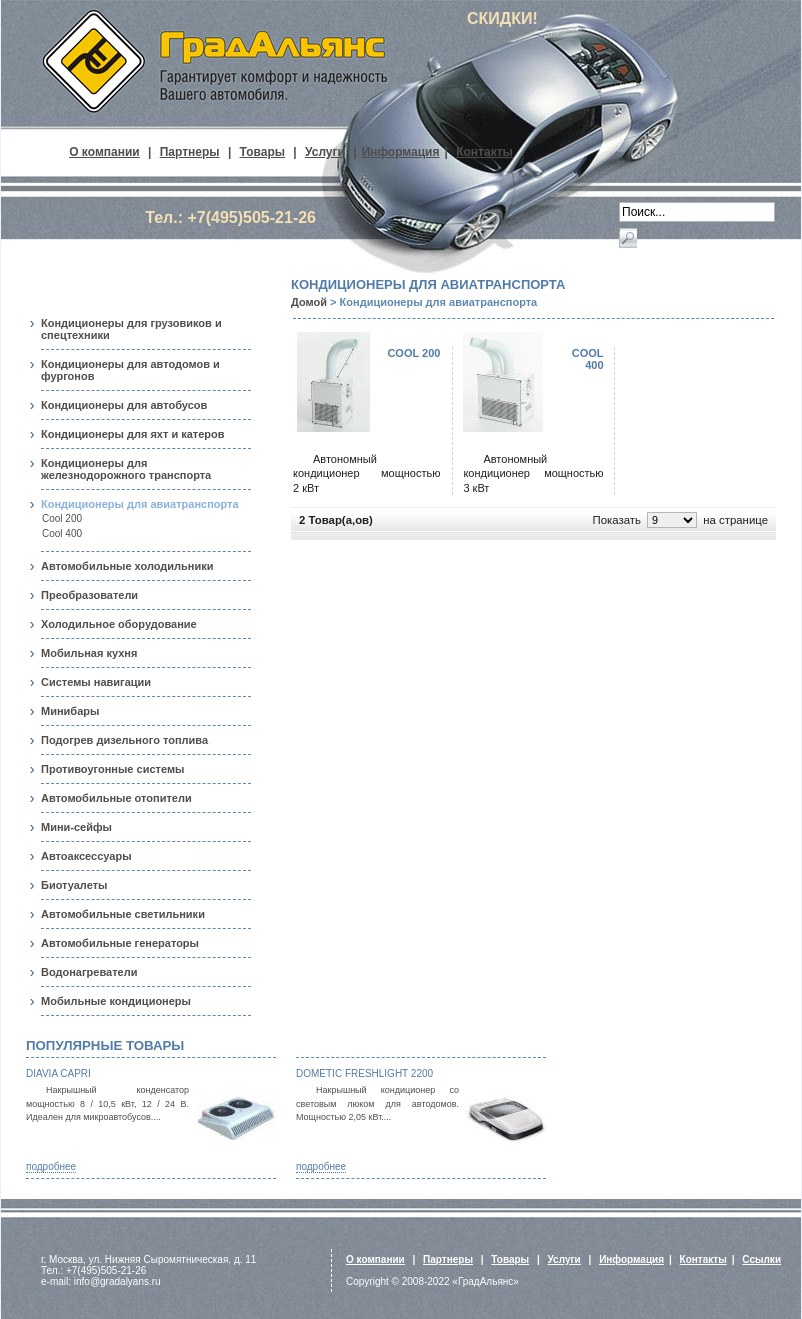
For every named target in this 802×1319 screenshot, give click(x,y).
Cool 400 (62, 533)
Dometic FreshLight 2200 (364, 1073)
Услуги (325, 152)
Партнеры (190, 152)
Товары (262, 152)
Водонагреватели (89, 972)
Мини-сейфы (76, 827)
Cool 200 (62, 518)
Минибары (70, 711)
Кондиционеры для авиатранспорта (140, 504)
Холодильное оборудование (119, 624)
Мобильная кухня (89, 653)
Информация (401, 152)
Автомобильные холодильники (127, 566)
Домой (309, 302)
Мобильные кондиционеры (116, 1001)
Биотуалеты (74, 885)
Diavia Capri (58, 1073)
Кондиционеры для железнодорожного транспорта (126, 469)
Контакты (484, 152)
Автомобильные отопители (116, 798)
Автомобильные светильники (123, 914)
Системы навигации (96, 682)
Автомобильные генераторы (120, 943)
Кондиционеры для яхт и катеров (133, 434)
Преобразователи (89, 595)
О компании (104, 152)
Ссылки (761, 1259)
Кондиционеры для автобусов (124, 405)
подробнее (51, 1166)
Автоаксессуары (86, 856)
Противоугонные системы (112, 769)
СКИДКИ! (502, 18)
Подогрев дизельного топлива (124, 740)
